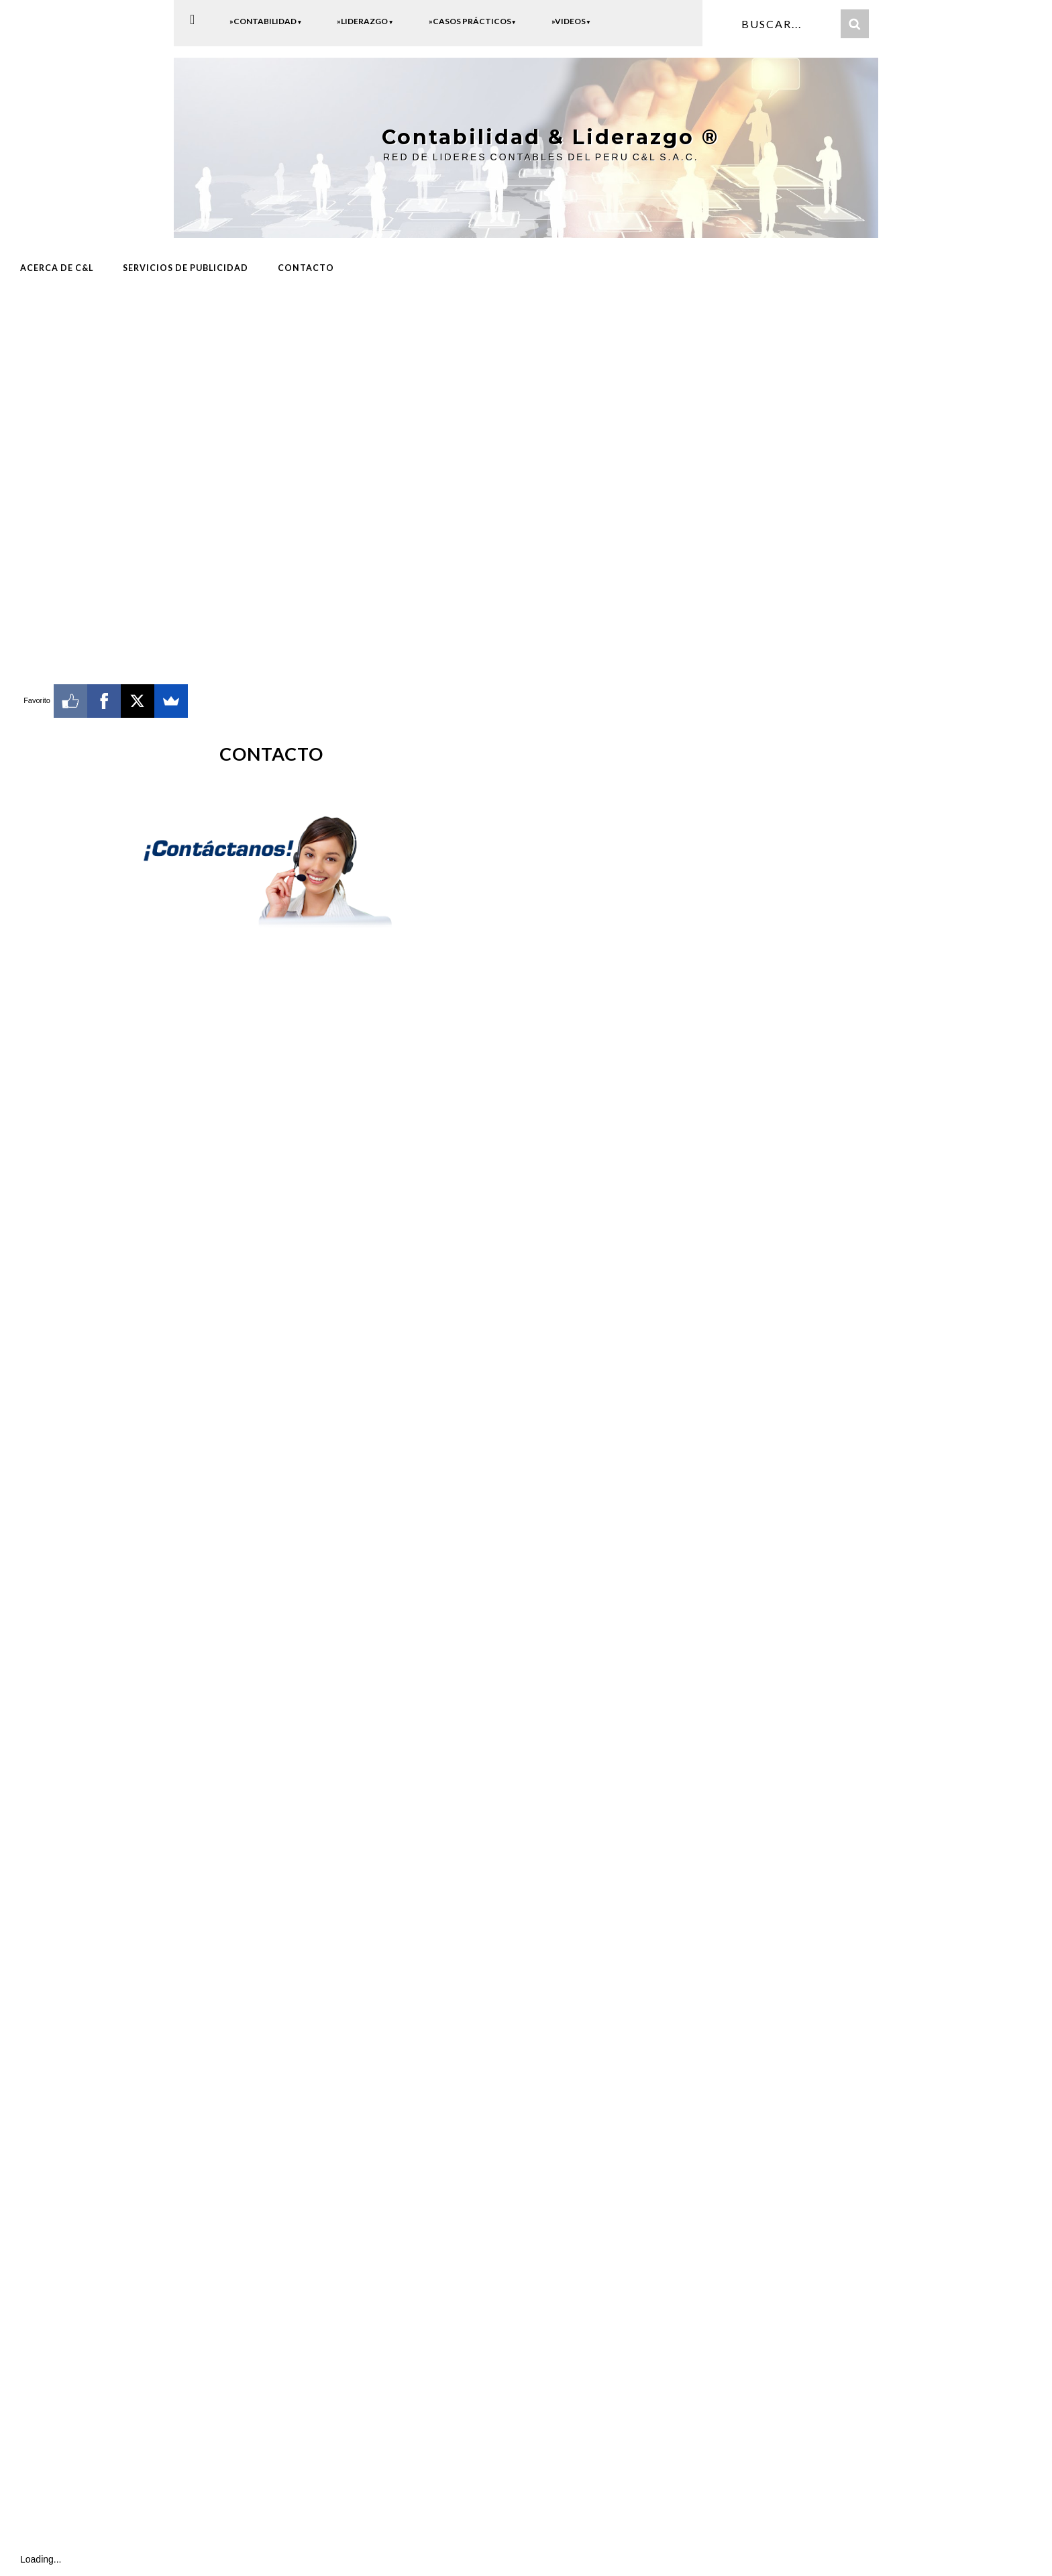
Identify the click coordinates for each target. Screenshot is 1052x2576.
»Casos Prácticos (473, 21)
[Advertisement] (271, 394)
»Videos (571, 21)
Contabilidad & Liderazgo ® (539, 136)
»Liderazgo (365, 21)
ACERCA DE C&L (56, 266)
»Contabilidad (265, 21)
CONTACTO (306, 266)
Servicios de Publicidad (185, 266)
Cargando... (261, 1720)
